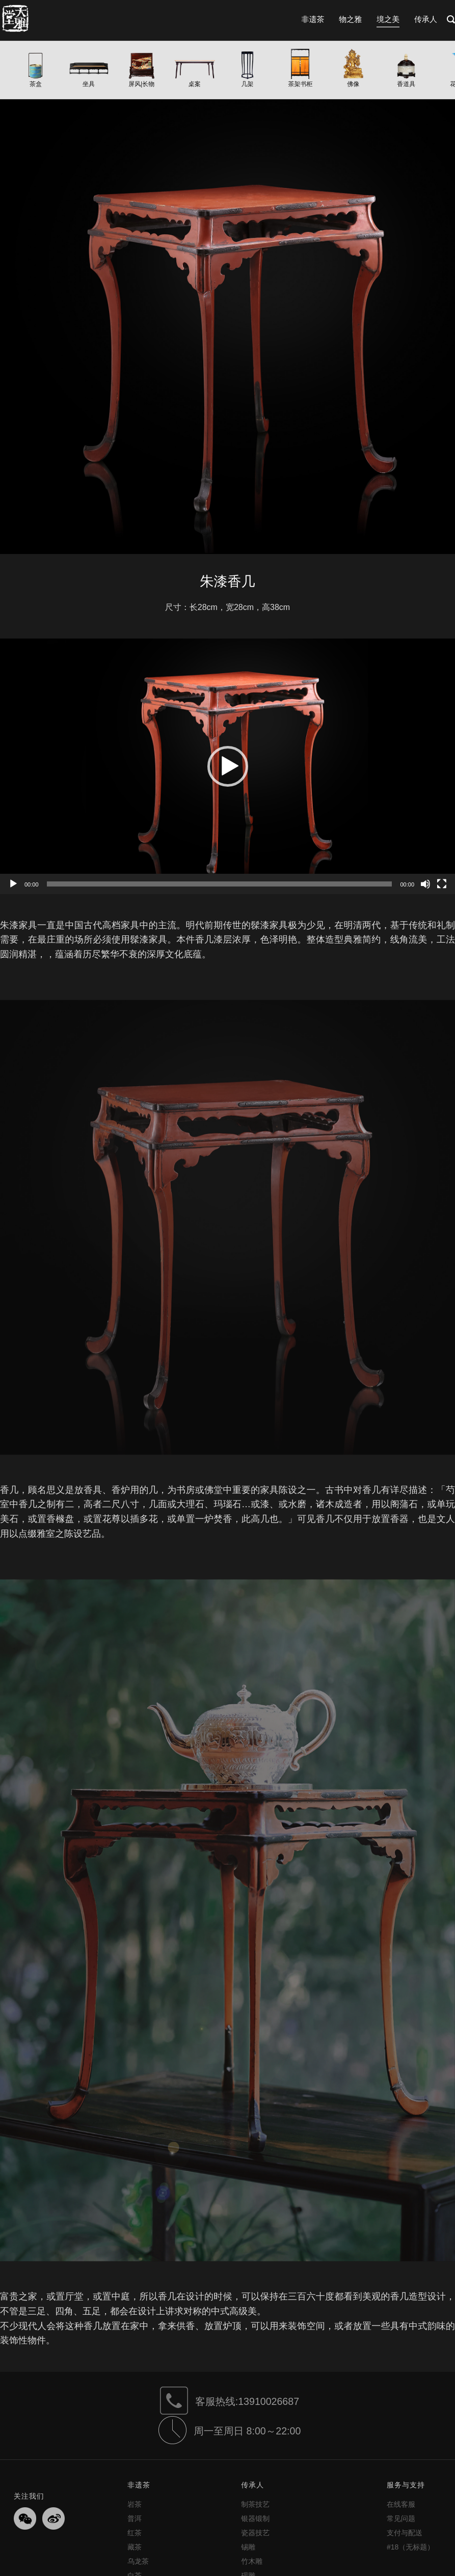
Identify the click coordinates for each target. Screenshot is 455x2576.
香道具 (406, 83)
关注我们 (29, 2496)
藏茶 (134, 2547)
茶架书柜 (300, 83)
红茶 (134, 2533)
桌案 (195, 83)
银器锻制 (255, 2518)
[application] (227, 766)
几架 (248, 83)
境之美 (388, 19)
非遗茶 (312, 19)
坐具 (89, 83)
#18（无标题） (410, 2547)
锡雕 (248, 2547)
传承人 (425, 19)
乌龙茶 (138, 2561)
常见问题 (401, 2518)
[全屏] (442, 884)
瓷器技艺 (255, 2533)
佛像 (353, 83)
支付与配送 (404, 2533)
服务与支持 (406, 2485)
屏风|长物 (141, 83)
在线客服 (401, 2504)
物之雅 (350, 19)
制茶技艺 (255, 2504)
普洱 (134, 2518)
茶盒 (36, 83)
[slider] (219, 884)
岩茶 (134, 2504)
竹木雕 (251, 2561)
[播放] (13, 884)
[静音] (425, 884)
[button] (227, 766)
